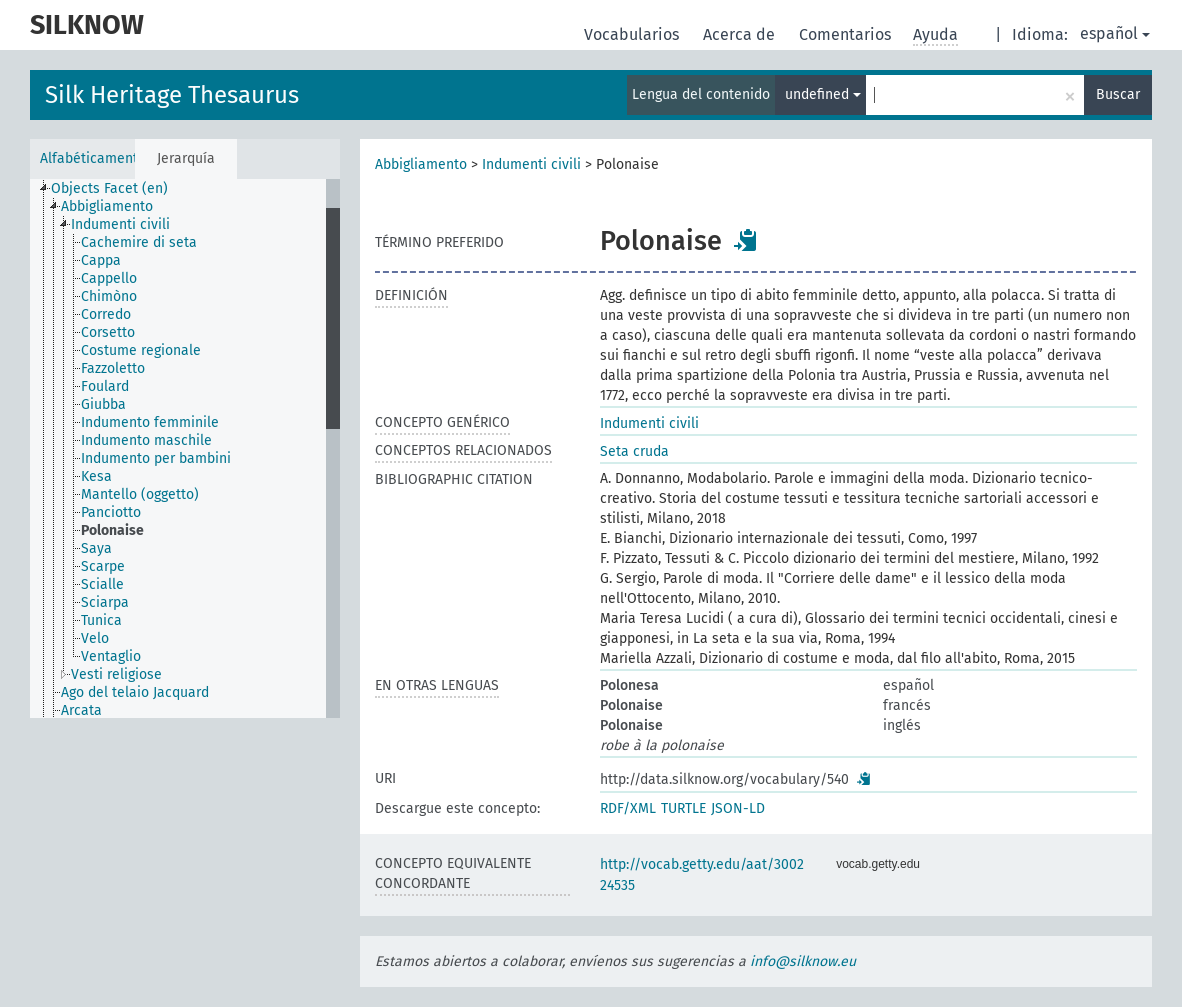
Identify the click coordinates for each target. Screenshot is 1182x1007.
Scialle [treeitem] (102, 584)
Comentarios (847, 34)
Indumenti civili (531, 164)
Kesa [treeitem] (96, 476)
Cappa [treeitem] (101, 260)
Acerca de (741, 34)
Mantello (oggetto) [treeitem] (140, 494)
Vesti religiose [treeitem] (116, 674)
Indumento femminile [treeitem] (150, 422)
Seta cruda (634, 451)
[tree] (185, 448)
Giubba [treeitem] (103, 404)
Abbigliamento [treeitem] (107, 206)
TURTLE (683, 808)
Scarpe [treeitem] (103, 566)
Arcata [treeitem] (81, 710)
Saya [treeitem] (96, 548)
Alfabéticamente (87, 158)
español (1115, 33)
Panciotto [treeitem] (111, 512)
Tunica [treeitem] (101, 620)
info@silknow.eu (803, 961)
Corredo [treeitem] (106, 314)
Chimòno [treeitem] (109, 296)
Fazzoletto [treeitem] (113, 368)
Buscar (1118, 94)
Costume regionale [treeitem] (141, 350)
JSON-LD (738, 808)
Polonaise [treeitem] (112, 530)
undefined (823, 94)
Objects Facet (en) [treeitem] (109, 188)
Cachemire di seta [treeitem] (139, 242)
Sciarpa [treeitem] (105, 602)
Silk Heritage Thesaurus (172, 95)
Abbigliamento (421, 164)
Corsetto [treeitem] (108, 332)
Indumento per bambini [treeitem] (156, 458)
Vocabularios (633, 34)
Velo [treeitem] (95, 638)
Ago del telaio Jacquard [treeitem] (135, 692)
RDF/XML (628, 808)
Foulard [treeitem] (105, 386)
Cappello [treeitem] (109, 278)
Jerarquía (186, 158)
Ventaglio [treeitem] (111, 656)
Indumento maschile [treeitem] (146, 440)
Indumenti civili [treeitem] (120, 224)
